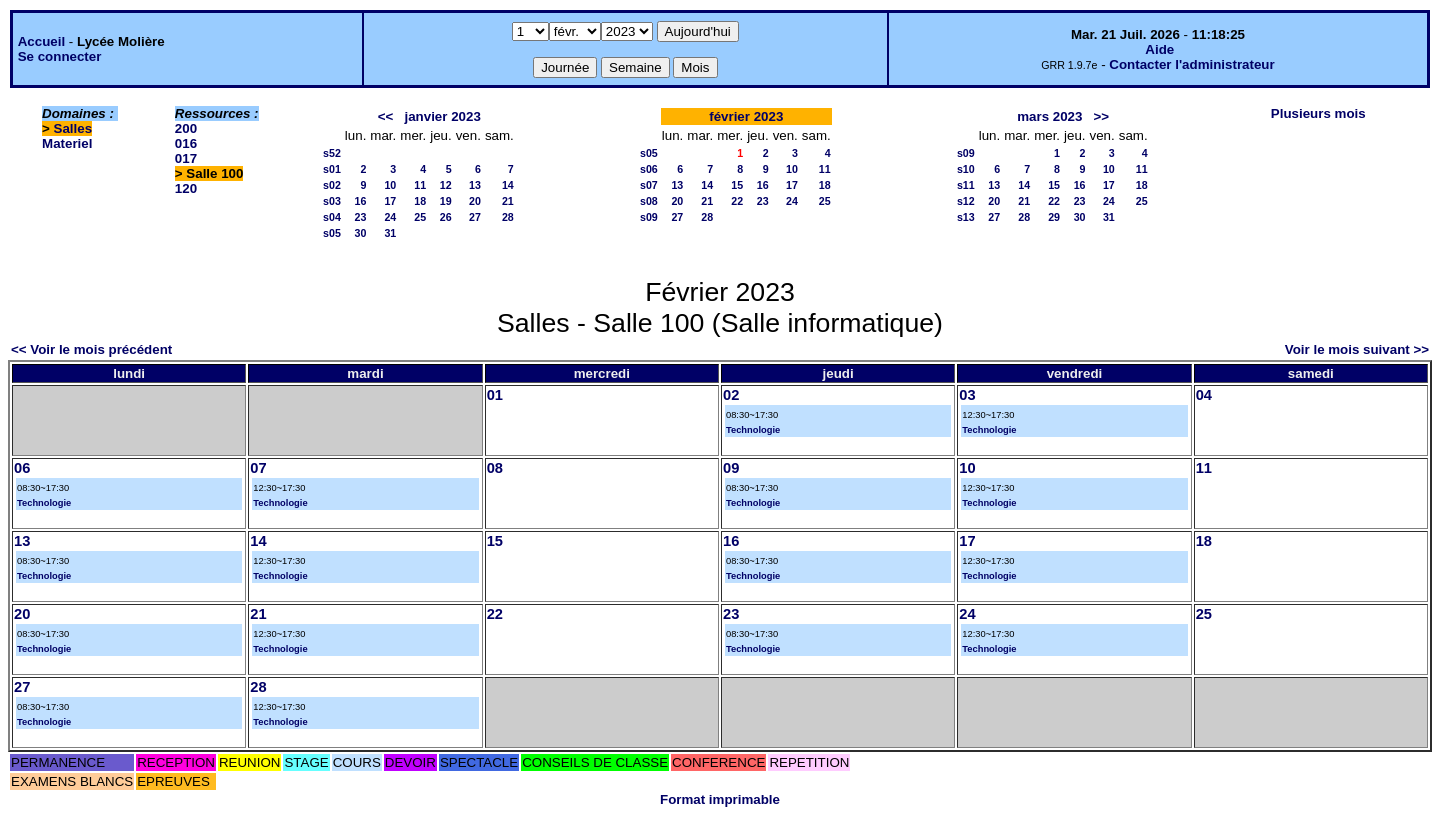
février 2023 (746, 116)
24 (390, 217)
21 (508, 201)
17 (390, 201)
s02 (332, 185)
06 (22, 468)
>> (1102, 116)
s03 (332, 201)
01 (495, 395)
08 (495, 468)
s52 (332, 153)
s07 (649, 185)
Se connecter (60, 56)
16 (361, 201)
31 (390, 233)
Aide (1159, 49)
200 (186, 128)
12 (446, 185)
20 (475, 201)
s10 (966, 169)
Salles (73, 128)
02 (731, 395)
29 (1054, 217)
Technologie (753, 430)
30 (361, 233)
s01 (332, 169)
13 (475, 185)
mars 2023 (1049, 116)
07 (258, 468)
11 (420, 185)
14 (508, 185)
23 (361, 217)
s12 (966, 201)
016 (186, 143)
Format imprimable (720, 799)
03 (967, 395)
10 (390, 185)
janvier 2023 (443, 116)
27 (475, 217)
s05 (332, 233)
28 (508, 217)
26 (446, 217)
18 (420, 201)
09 (731, 468)
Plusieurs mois (1318, 113)
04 (1204, 395)
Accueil (41, 41)
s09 (649, 217)
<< (386, 116)
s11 (966, 185)
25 (420, 217)
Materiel (67, 143)
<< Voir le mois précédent (91, 349)
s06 (649, 169)
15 (737, 185)
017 (186, 158)
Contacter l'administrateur (1191, 64)
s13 (966, 217)
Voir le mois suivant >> (1357, 349)
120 (186, 188)
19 (446, 201)
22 (737, 201)
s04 (332, 217)
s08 (649, 201)
